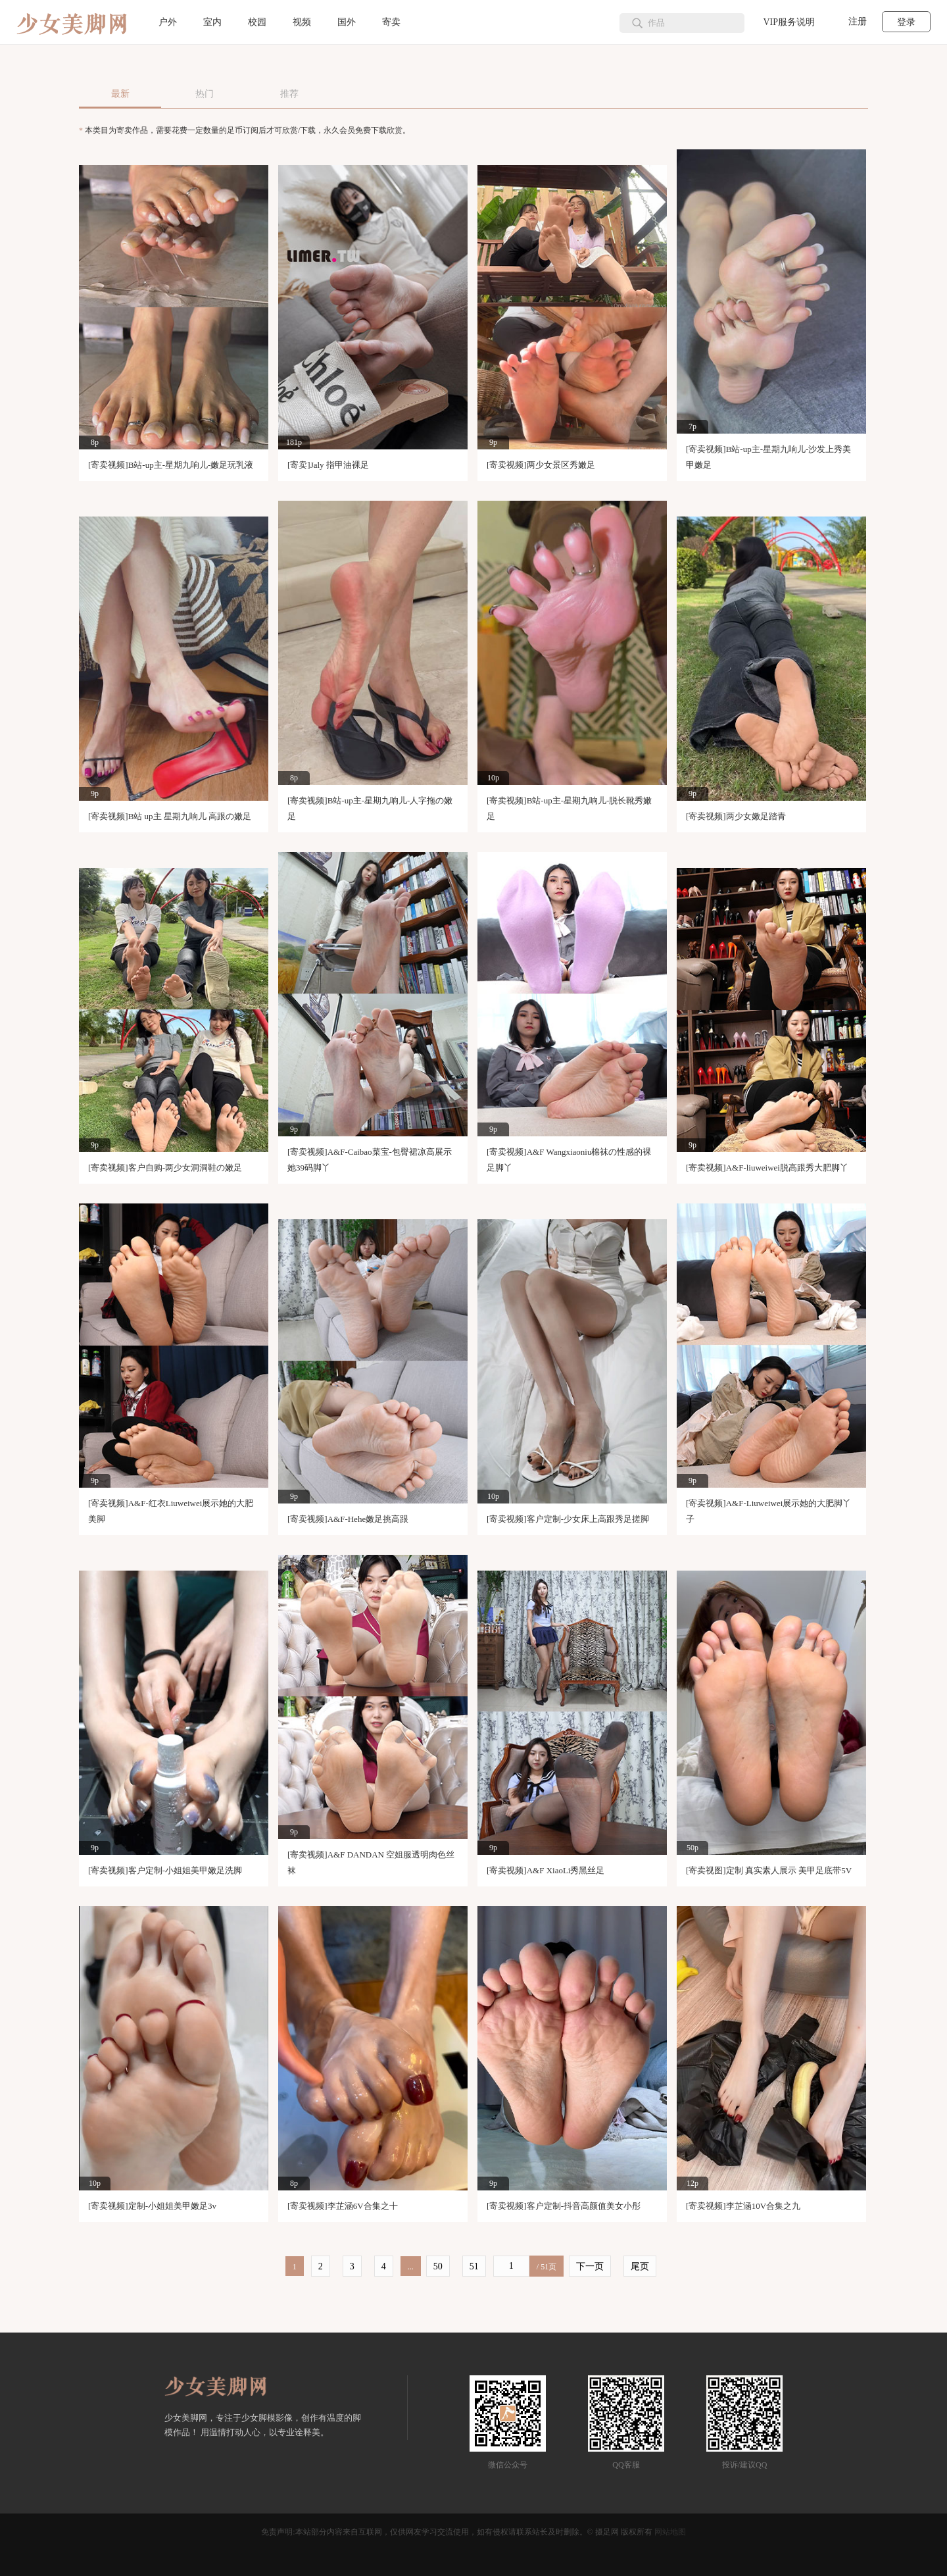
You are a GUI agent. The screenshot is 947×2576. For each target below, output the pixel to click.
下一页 (590, 2266)
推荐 (289, 94)
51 (474, 2266)
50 (438, 2266)
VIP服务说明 (789, 22)
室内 (212, 22)
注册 (857, 21)
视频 (302, 22)
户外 (167, 22)
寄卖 (391, 22)
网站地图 (670, 2532)
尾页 (640, 2266)
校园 (257, 22)
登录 (906, 22)
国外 (346, 22)
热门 (204, 94)
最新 (120, 94)
